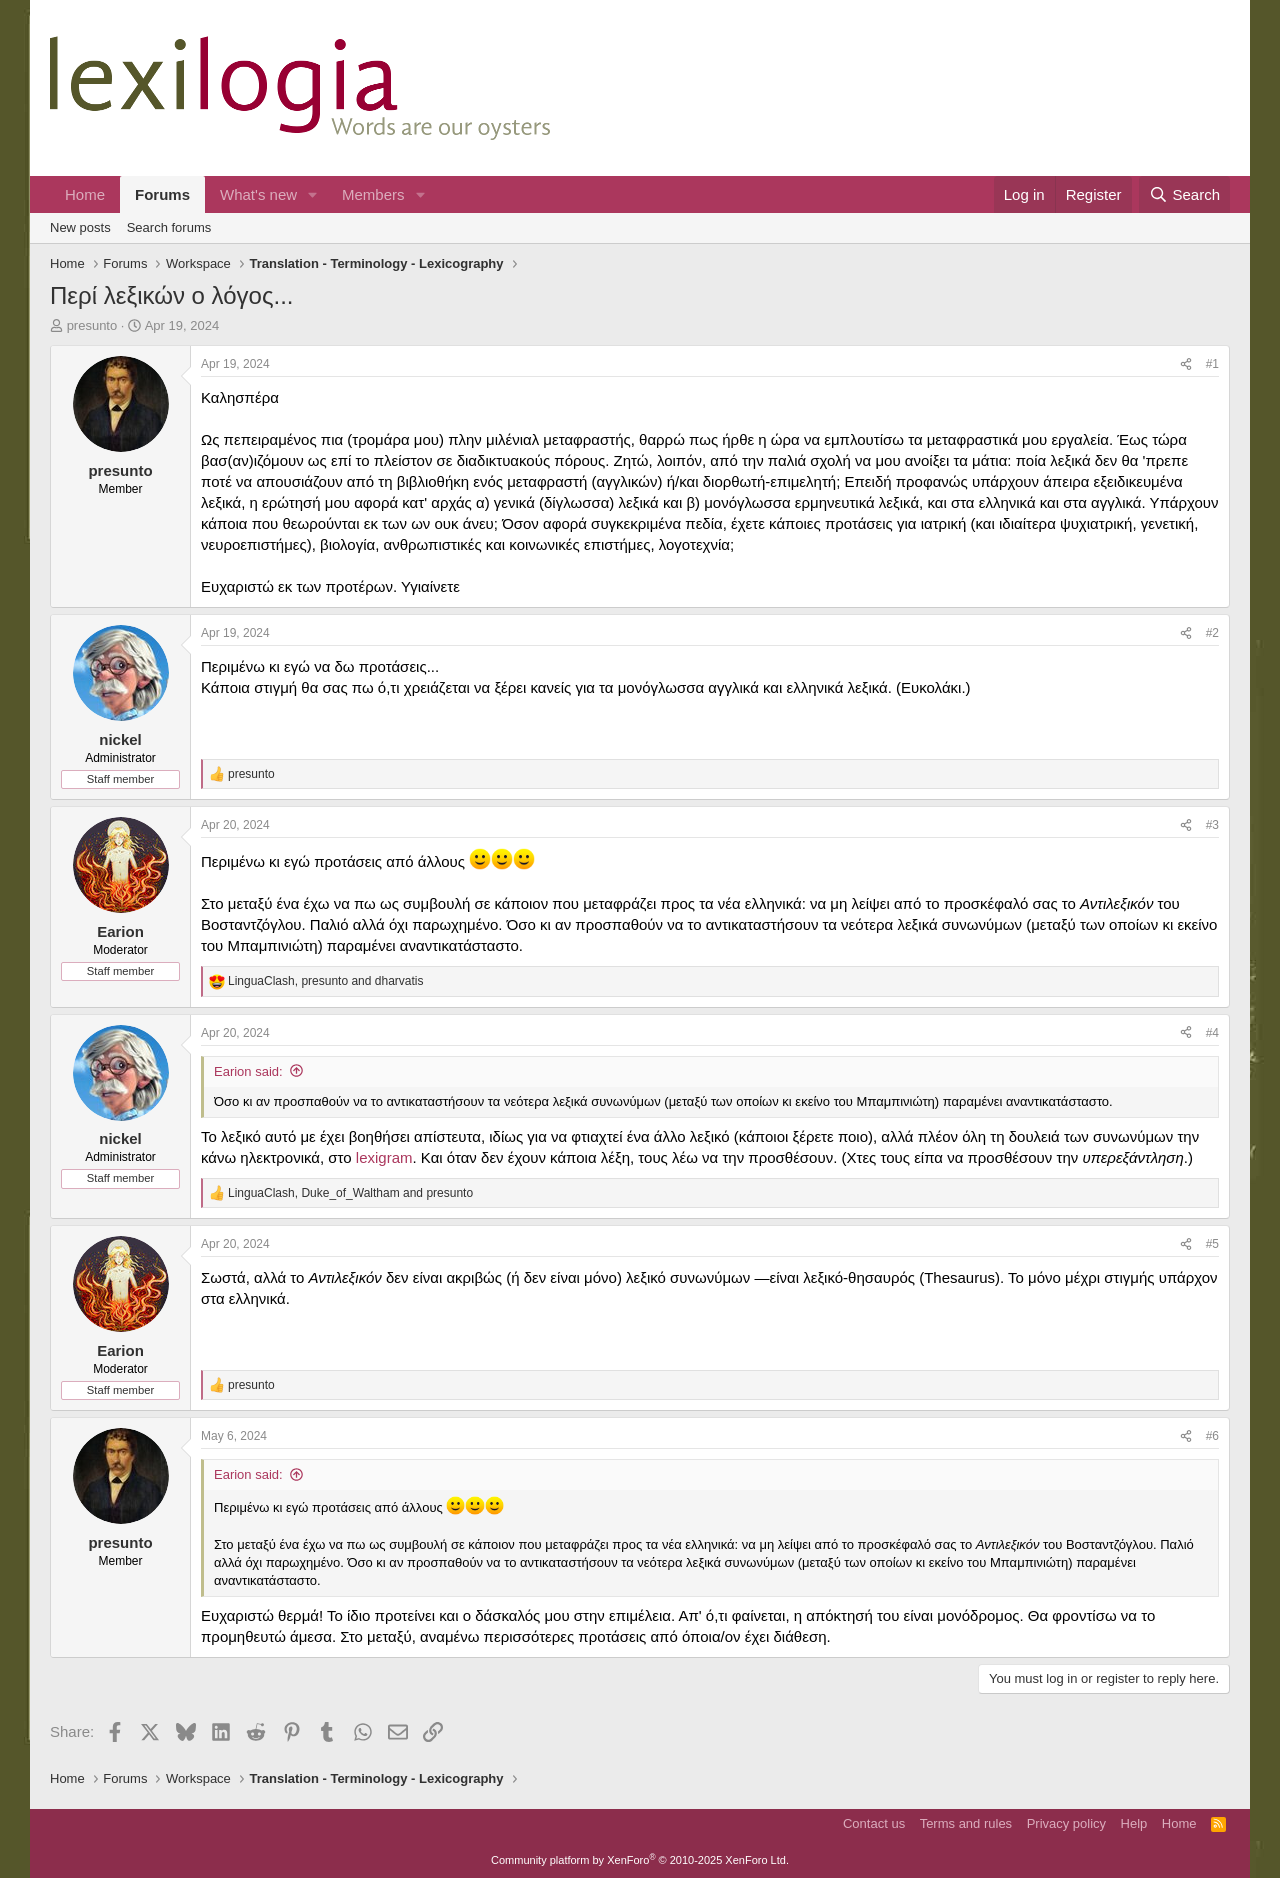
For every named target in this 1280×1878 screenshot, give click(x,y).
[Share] (1186, 364)
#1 (1212, 364)
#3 (1212, 825)
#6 (1212, 1436)
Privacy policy (1066, 1823)
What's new (258, 194)
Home (85, 194)
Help (1134, 1823)
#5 (1212, 1244)
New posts (80, 227)
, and (326, 981)
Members (373, 194)
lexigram (384, 1157)
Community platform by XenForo (640, 1860)
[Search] (1184, 194)
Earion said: (248, 1071)
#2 (1212, 633)
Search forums (169, 227)
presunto (92, 325)
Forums (162, 194)
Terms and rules (966, 1823)
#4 (1212, 1033)
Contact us (874, 1823)
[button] (313, 194)
